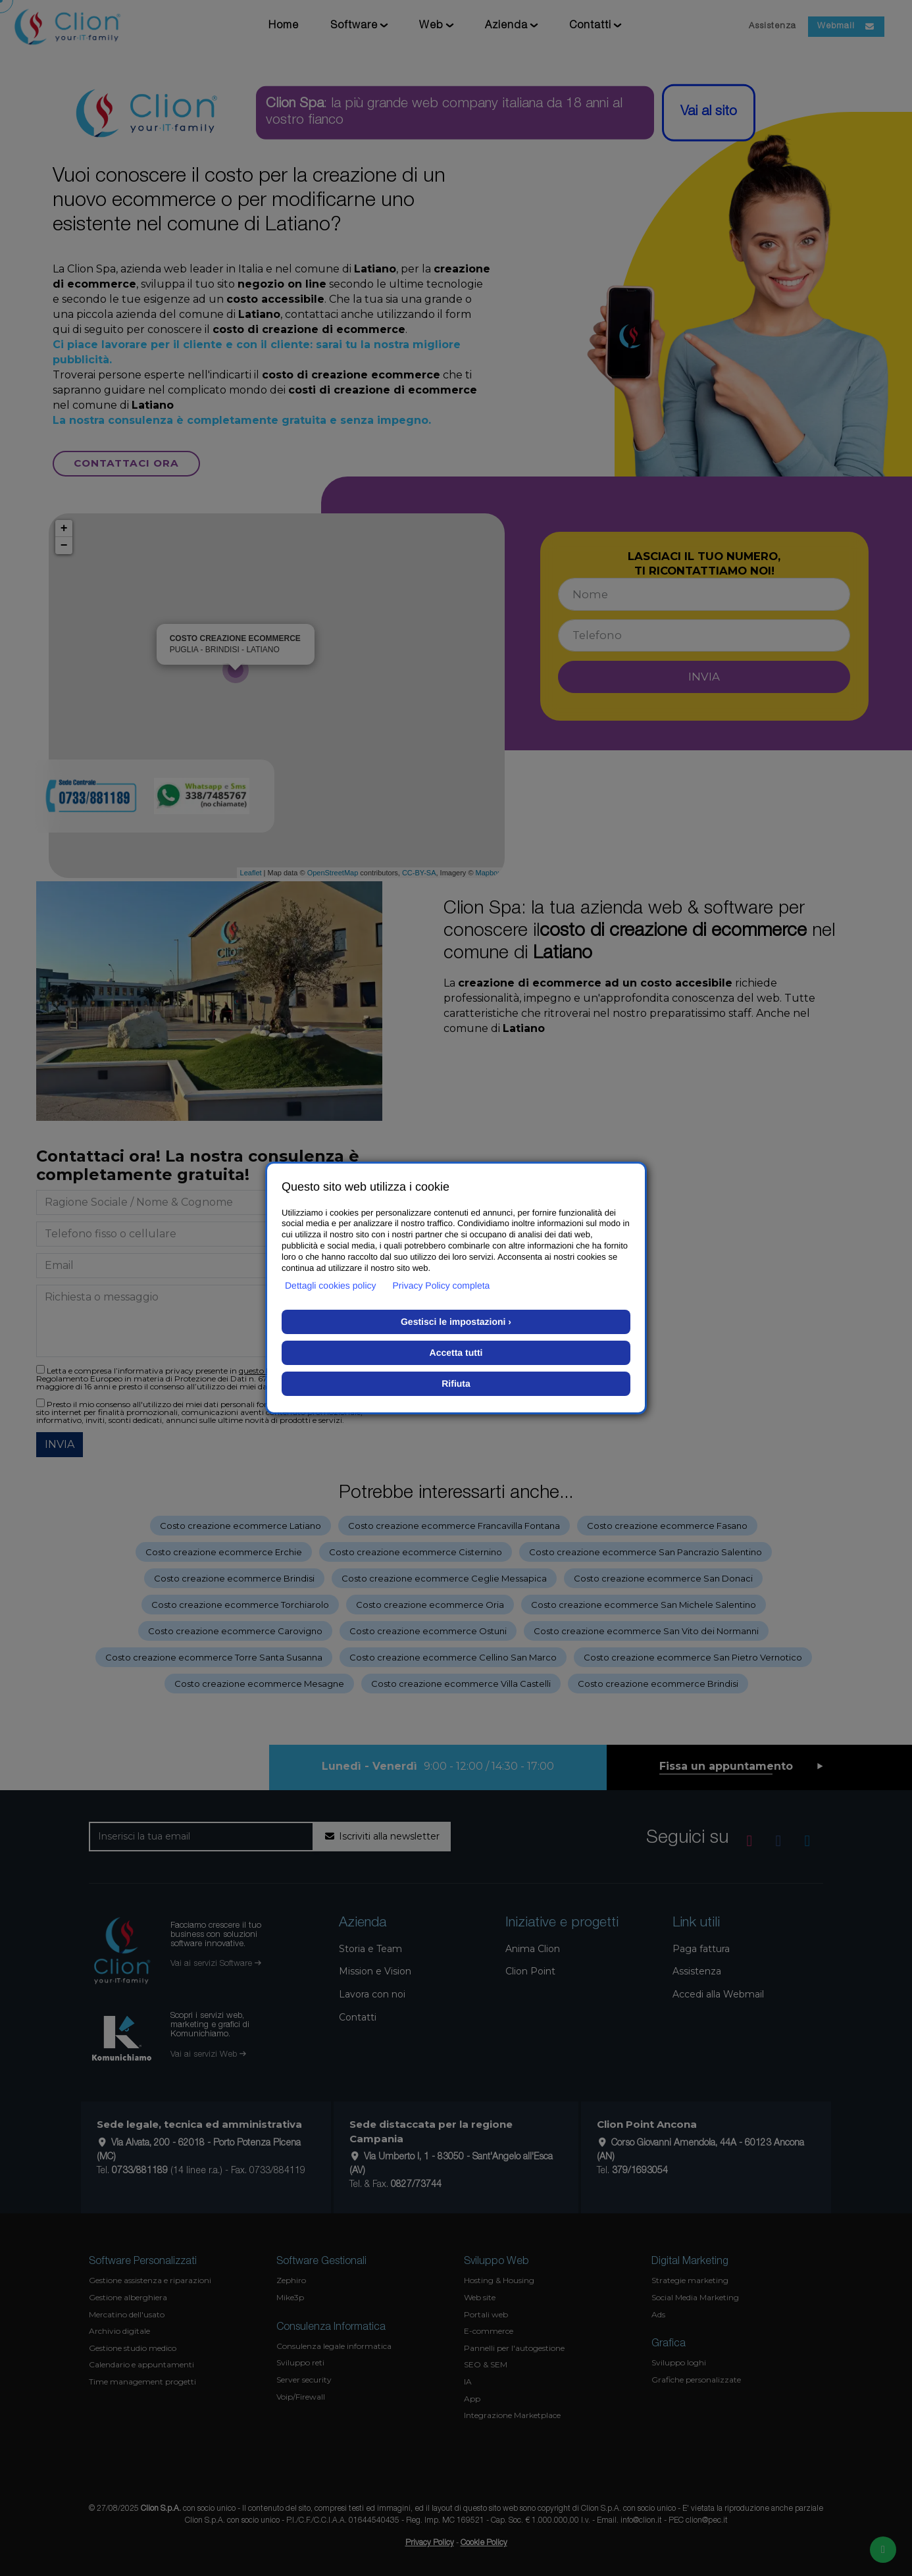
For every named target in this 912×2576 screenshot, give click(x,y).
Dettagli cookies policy (330, 1285)
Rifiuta (456, 1383)
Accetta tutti (456, 1352)
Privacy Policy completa (441, 1285)
